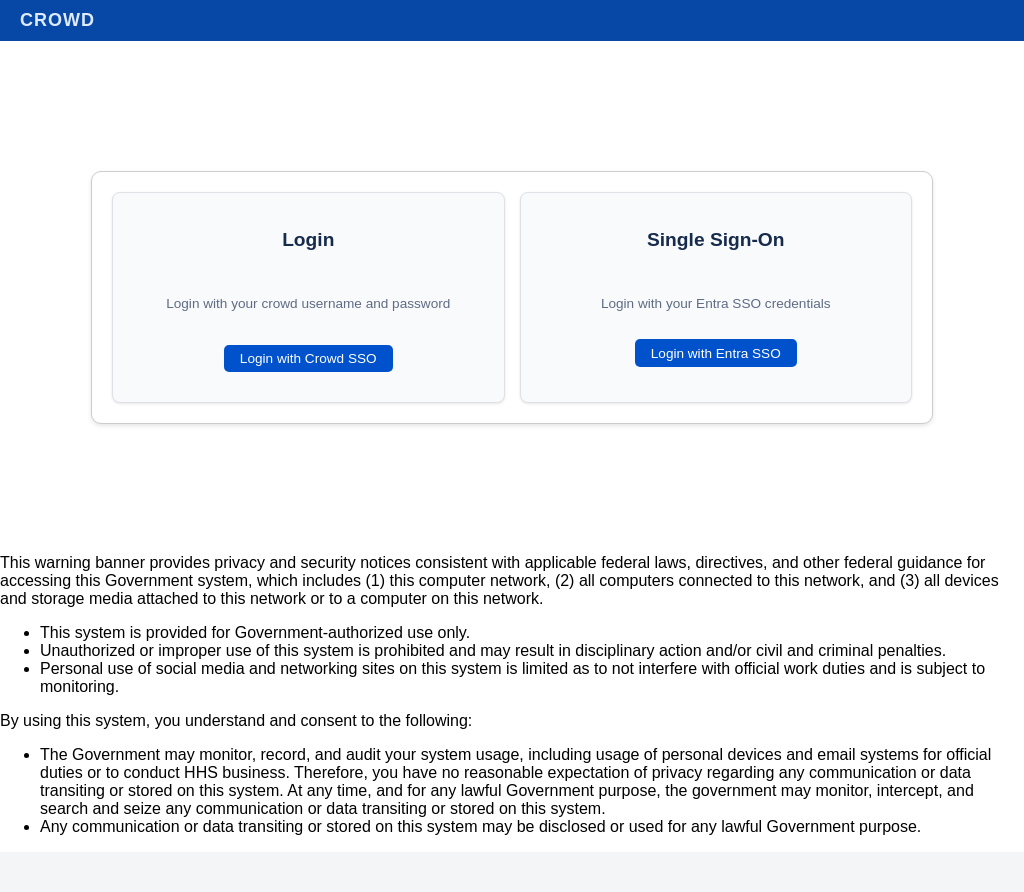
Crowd (57, 20)
